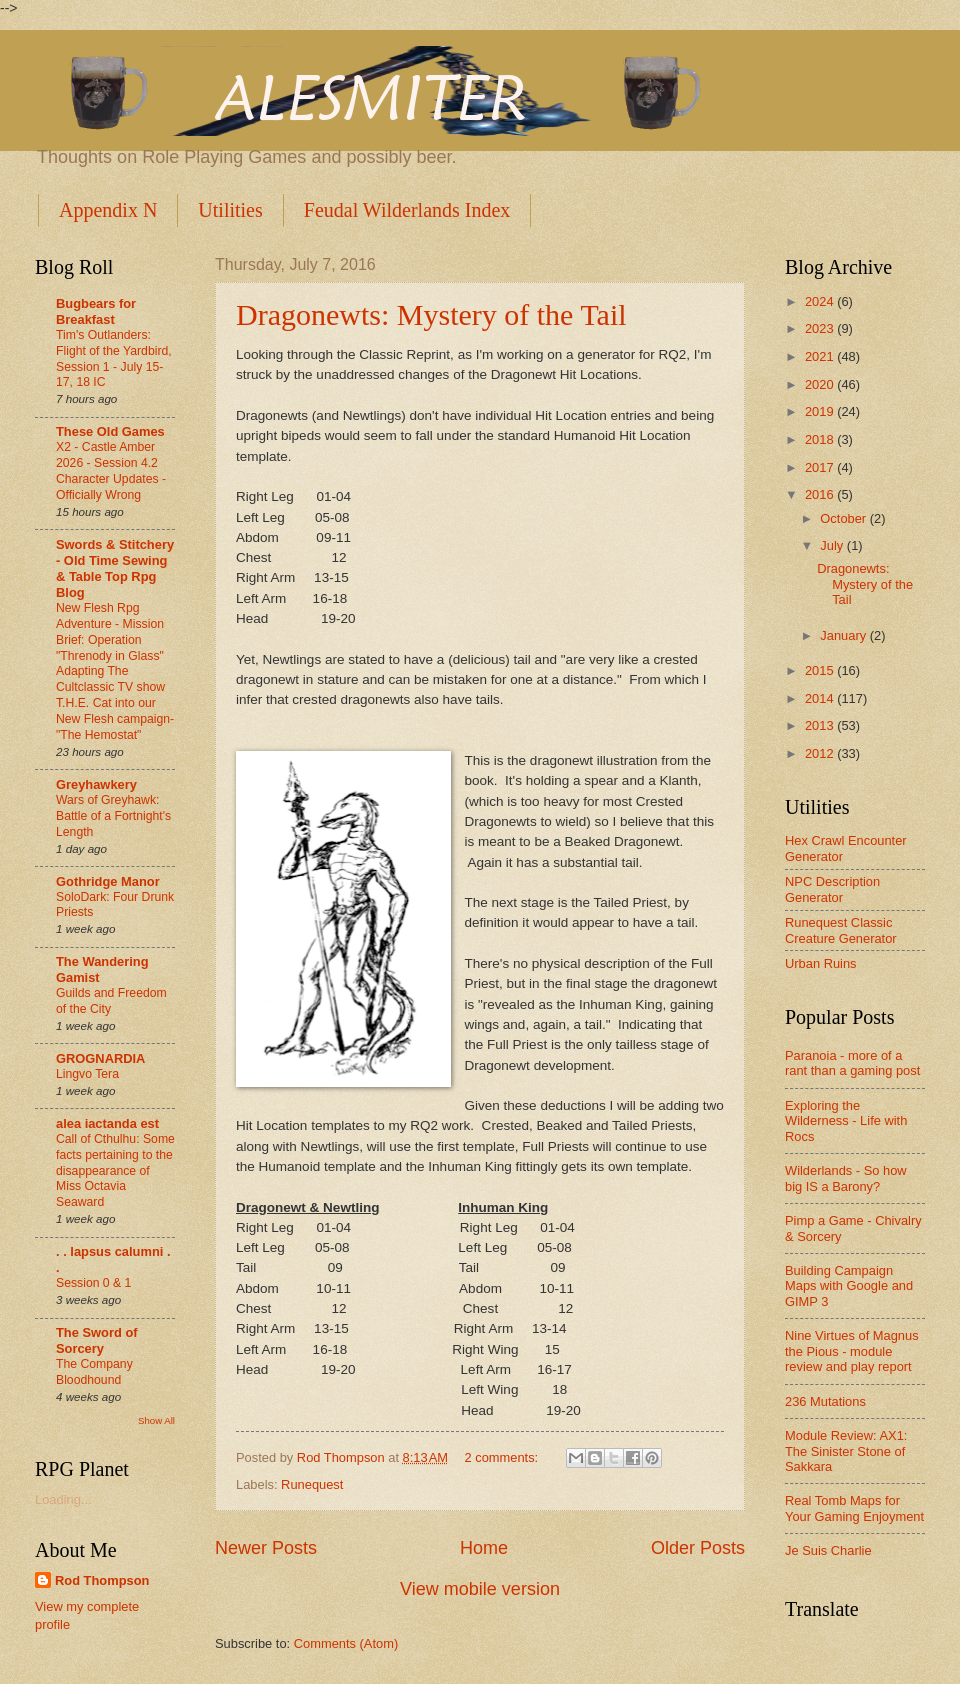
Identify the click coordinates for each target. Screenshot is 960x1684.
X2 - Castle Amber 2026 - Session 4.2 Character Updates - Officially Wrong (111, 471)
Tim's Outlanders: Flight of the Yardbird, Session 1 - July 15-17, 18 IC (114, 359)
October (844, 518)
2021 (821, 356)
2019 (821, 411)
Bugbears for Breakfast (96, 311)
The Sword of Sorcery (97, 1340)
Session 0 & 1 (93, 1283)
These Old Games (110, 431)
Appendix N (108, 210)
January (844, 635)
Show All (156, 1420)
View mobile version (480, 1589)
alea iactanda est (107, 1123)
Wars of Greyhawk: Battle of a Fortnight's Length (113, 816)
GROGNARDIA (100, 1058)
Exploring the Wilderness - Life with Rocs (846, 1121)
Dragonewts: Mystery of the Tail (431, 314)
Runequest (312, 1484)
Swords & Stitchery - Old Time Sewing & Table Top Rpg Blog (115, 568)
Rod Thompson (102, 1580)
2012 (821, 753)
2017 (821, 467)
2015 (821, 670)
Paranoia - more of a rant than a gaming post (852, 1063)
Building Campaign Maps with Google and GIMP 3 (849, 1286)
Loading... (63, 1499)
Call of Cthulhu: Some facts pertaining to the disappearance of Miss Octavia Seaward (115, 1171)
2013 (821, 725)
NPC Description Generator (832, 889)
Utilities (230, 210)
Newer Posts (266, 1548)
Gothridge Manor (108, 881)
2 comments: (502, 1457)
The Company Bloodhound (94, 1372)
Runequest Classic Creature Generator (841, 930)
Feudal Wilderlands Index (407, 210)
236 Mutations (825, 1401)
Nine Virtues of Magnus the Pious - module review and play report (852, 1351)
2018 (821, 439)
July (833, 545)
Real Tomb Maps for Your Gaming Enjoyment (854, 1508)
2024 (821, 301)
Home (484, 1548)
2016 (821, 494)
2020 (821, 384)
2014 (821, 698)
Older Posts (698, 1548)
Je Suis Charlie (828, 1550)
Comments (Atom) (346, 1643)
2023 (821, 328)
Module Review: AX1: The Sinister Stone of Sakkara (846, 1451)
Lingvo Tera (87, 1074)
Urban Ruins (821, 963)
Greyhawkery (96, 784)
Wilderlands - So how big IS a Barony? (846, 1178)
